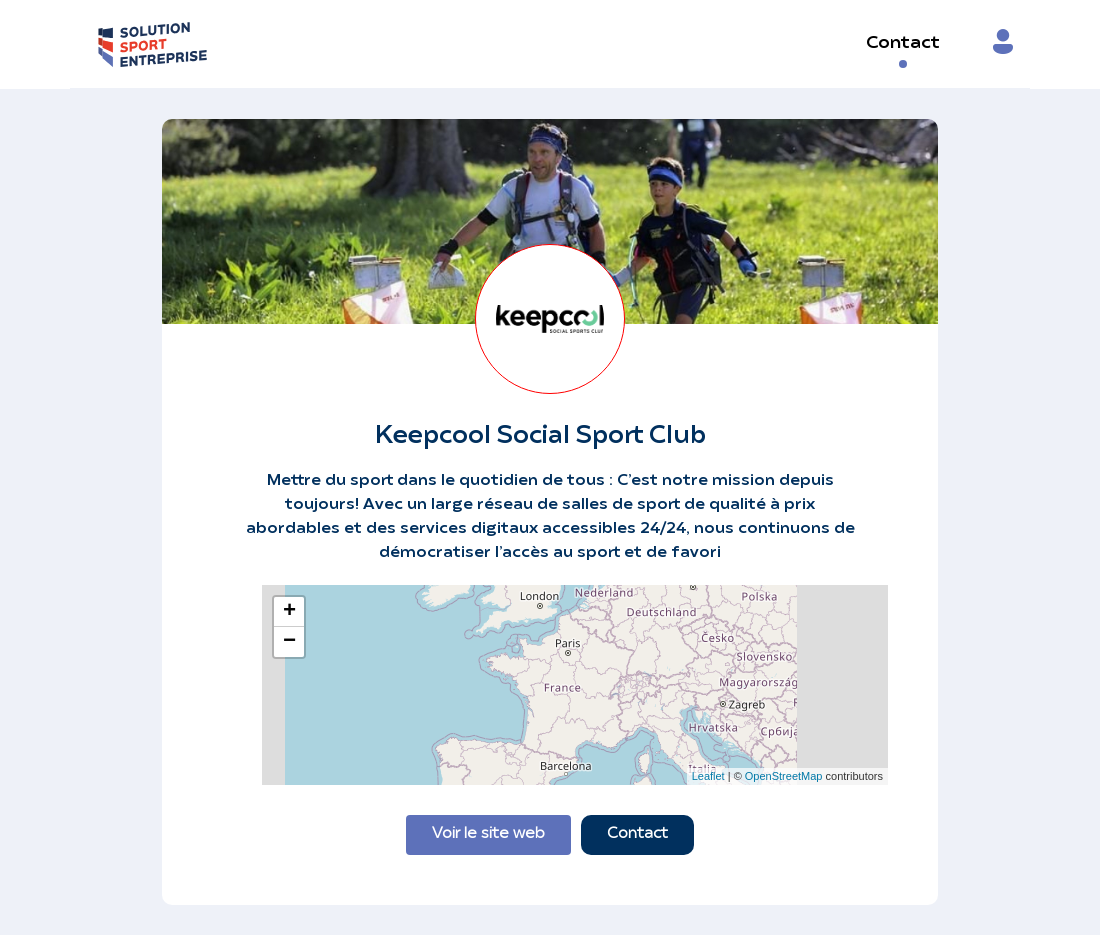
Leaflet (708, 776)
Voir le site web (488, 834)
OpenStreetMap (784, 776)
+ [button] (289, 612)
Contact (903, 43)
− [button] (289, 642)
